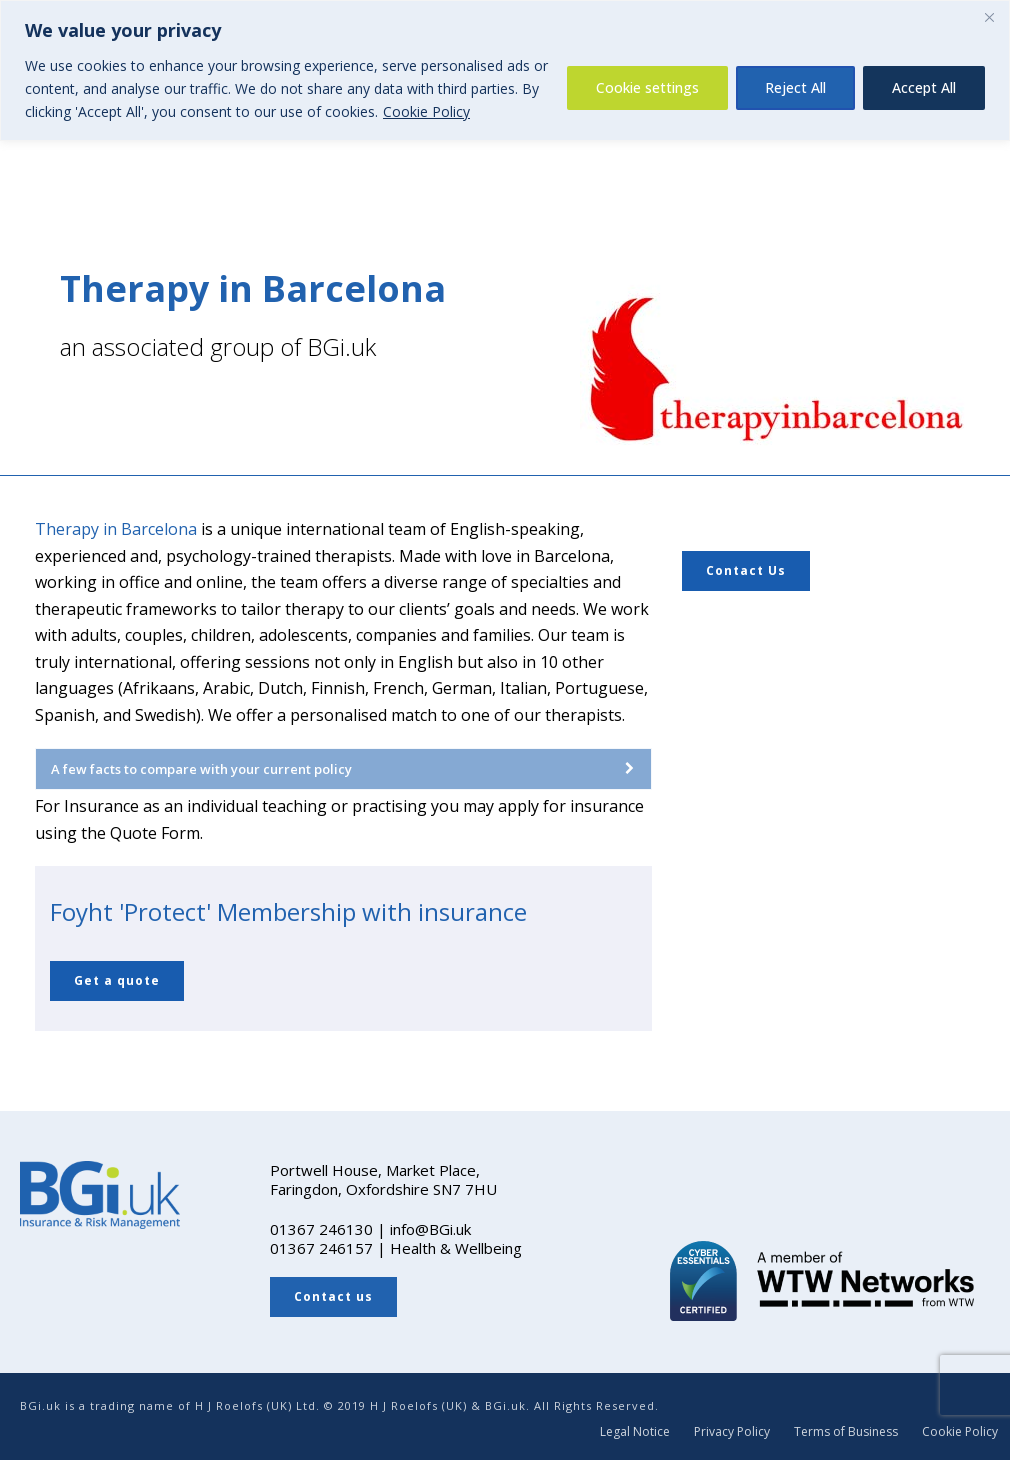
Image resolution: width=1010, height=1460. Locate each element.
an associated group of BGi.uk (218, 346)
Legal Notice (635, 1432)
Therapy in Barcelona (116, 529)
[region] (505, 70)
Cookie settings (647, 87)
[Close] (989, 17)
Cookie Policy (426, 111)
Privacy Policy (732, 1432)
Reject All (795, 87)
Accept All (924, 87)
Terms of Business (846, 1432)
